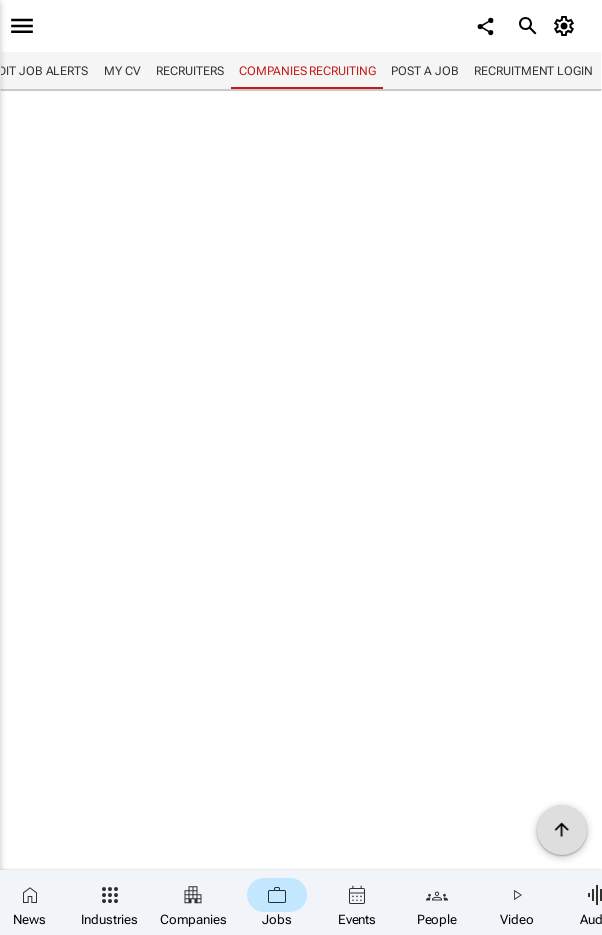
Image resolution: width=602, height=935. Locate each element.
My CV (122, 71)
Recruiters (189, 71)
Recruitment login (533, 71)
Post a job (424, 71)
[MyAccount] (567, 26)
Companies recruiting (307, 71)
